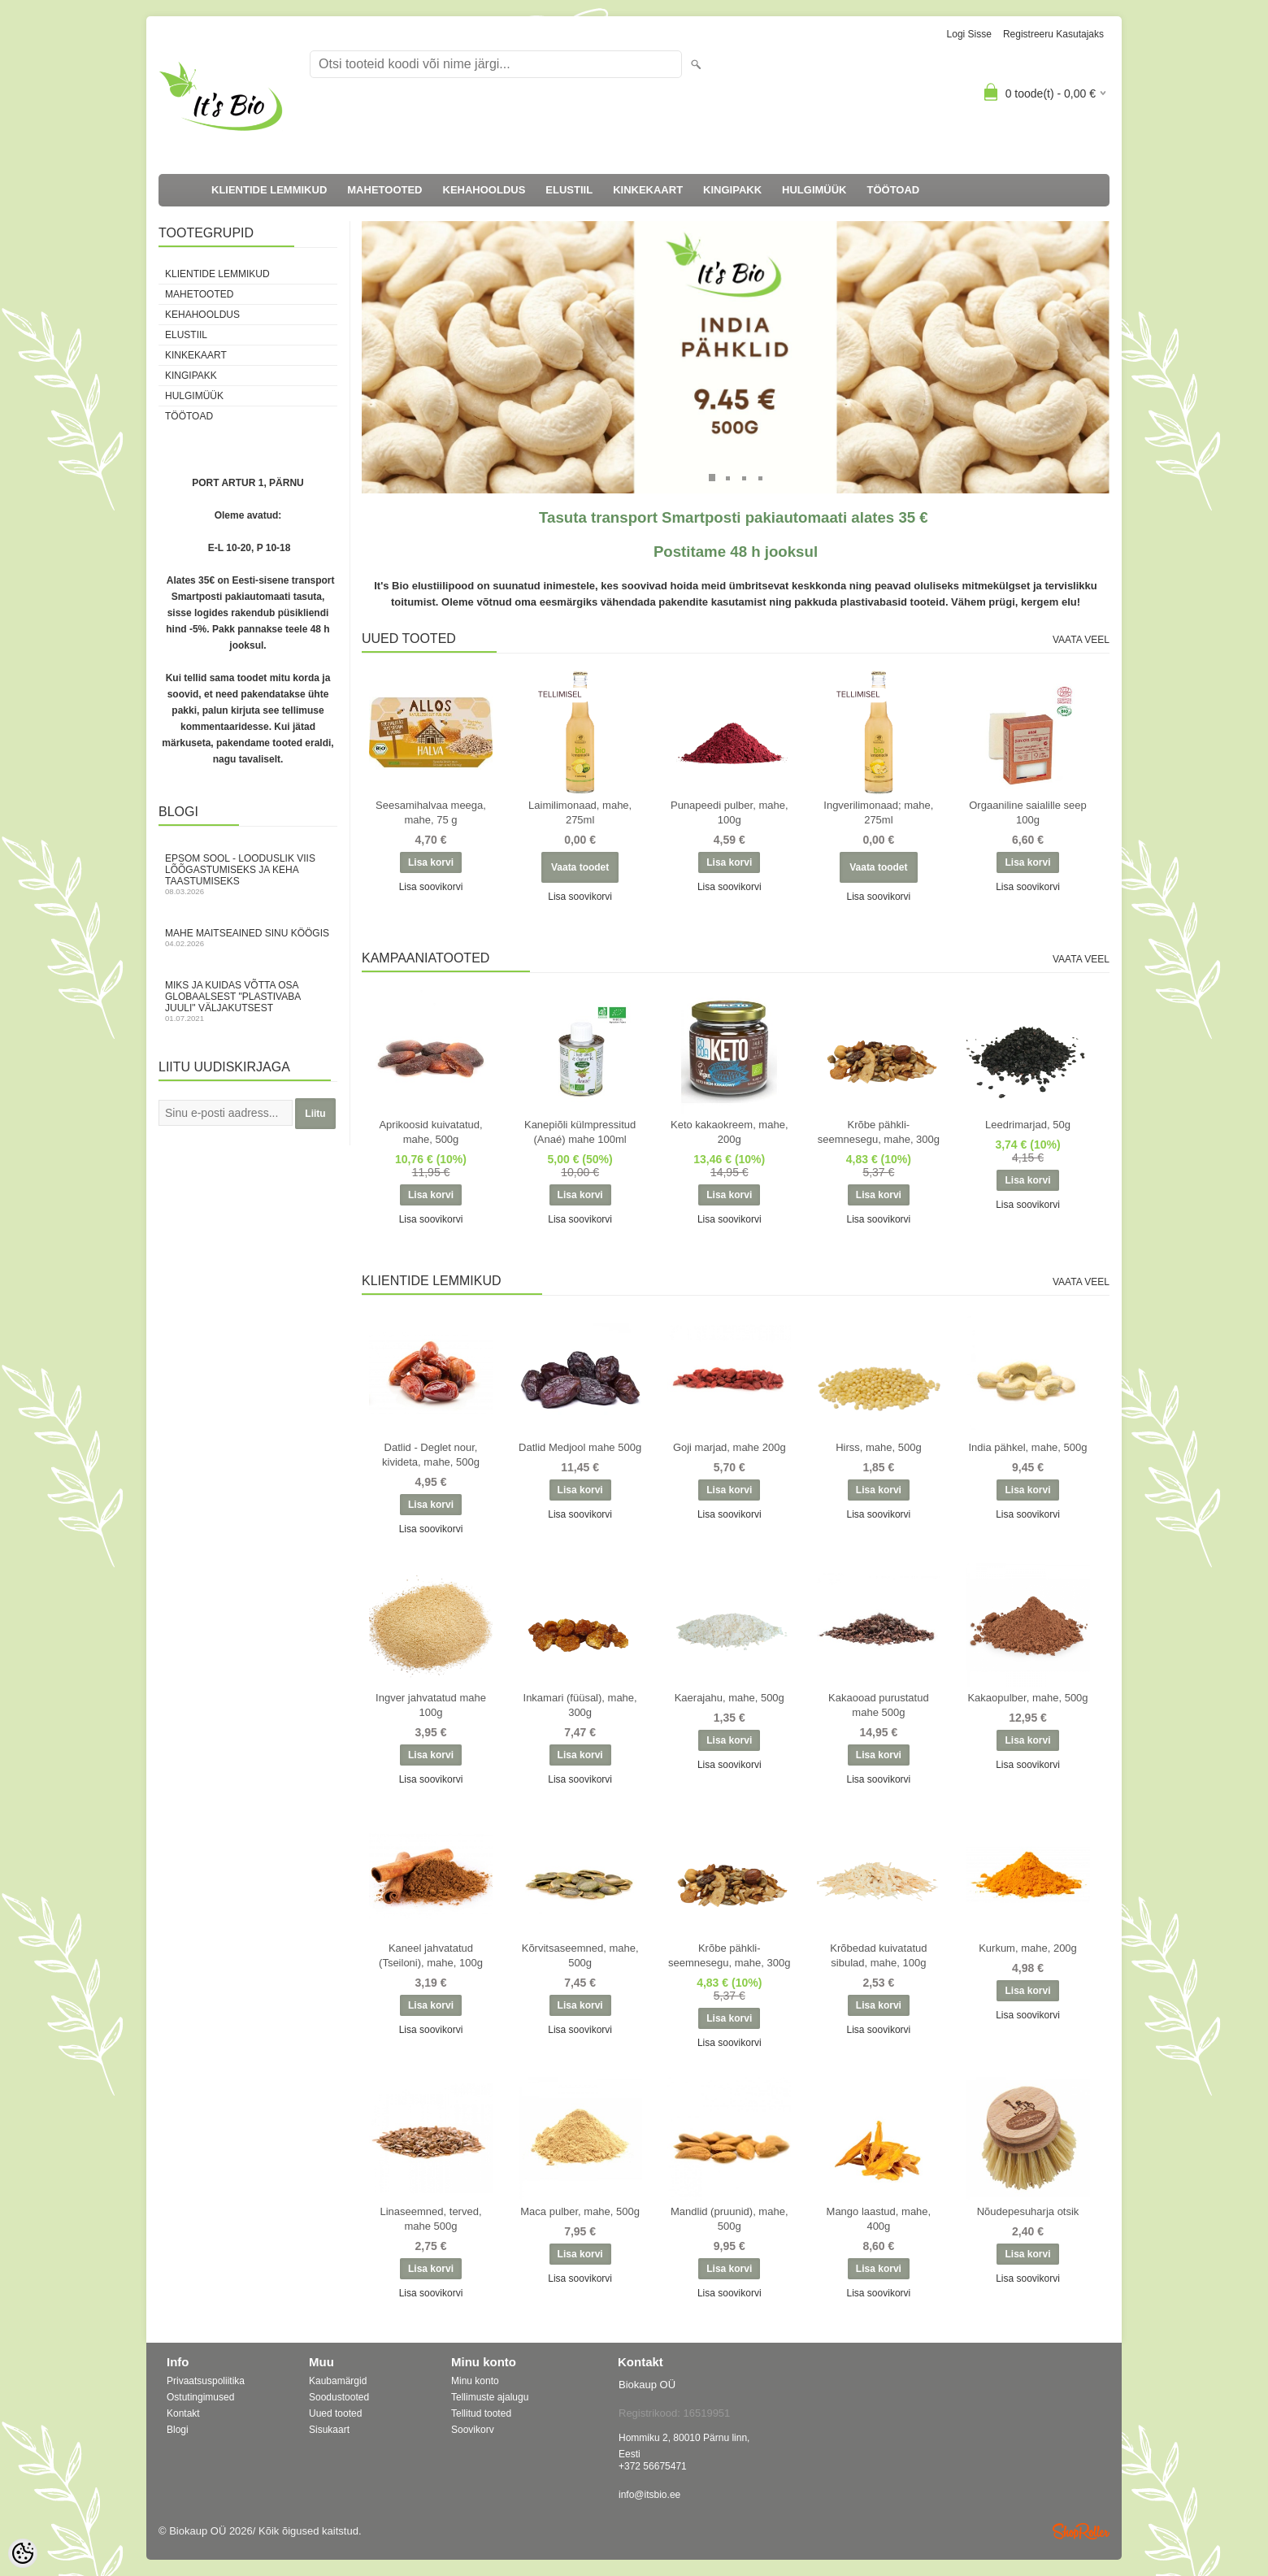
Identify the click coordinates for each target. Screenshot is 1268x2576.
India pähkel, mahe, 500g (1028, 1447)
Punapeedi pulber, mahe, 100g (729, 812)
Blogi (178, 2429)
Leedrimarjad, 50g (1027, 1125)
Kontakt (183, 2413)
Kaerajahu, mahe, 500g (729, 1698)
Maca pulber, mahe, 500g (580, 2211)
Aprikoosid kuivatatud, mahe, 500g (430, 1132)
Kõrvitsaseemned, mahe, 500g (580, 1955)
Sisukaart (329, 2429)
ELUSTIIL (569, 190)
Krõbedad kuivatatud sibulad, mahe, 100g (878, 1955)
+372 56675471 (653, 2466)
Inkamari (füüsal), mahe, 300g (580, 1705)
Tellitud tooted (481, 2413)
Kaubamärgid (338, 2381)
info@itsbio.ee (649, 2494)
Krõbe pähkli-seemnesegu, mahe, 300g (879, 1132)
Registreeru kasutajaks (1053, 34)
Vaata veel (1081, 639)
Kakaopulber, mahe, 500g (1027, 1698)
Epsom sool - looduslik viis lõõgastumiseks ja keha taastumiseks (248, 874)
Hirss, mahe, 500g (879, 1447)
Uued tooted (335, 2413)
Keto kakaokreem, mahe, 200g (729, 1132)
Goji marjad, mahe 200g (729, 1447)
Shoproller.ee (1081, 2531)
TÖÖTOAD (893, 190)
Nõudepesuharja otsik (1028, 2211)
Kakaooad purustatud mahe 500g (878, 1705)
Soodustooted (339, 2397)
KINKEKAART (648, 190)
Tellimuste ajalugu (489, 2397)
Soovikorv (472, 2429)
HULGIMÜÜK (814, 190)
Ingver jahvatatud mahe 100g (431, 1705)
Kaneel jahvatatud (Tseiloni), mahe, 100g (431, 1955)
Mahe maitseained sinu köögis (248, 937)
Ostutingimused (200, 2397)
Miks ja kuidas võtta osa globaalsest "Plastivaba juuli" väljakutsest (248, 1001)
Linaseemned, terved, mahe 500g (430, 2218)
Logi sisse (969, 34)
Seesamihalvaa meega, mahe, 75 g (431, 812)
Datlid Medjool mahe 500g (580, 1447)
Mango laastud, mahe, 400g (879, 2218)
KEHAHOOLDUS (484, 190)
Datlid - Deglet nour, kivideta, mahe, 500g (431, 1454)
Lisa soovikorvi (431, 887)
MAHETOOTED (384, 190)
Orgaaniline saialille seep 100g (1028, 812)
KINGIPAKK (732, 190)
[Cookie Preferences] (22, 2553)
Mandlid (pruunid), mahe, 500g (729, 2218)
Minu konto (475, 2381)
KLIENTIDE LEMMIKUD (269, 190)
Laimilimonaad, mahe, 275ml (580, 812)
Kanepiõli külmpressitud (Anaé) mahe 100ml (580, 1132)
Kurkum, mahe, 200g (1028, 1948)
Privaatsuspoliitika (206, 2381)
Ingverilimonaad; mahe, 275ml (878, 812)
